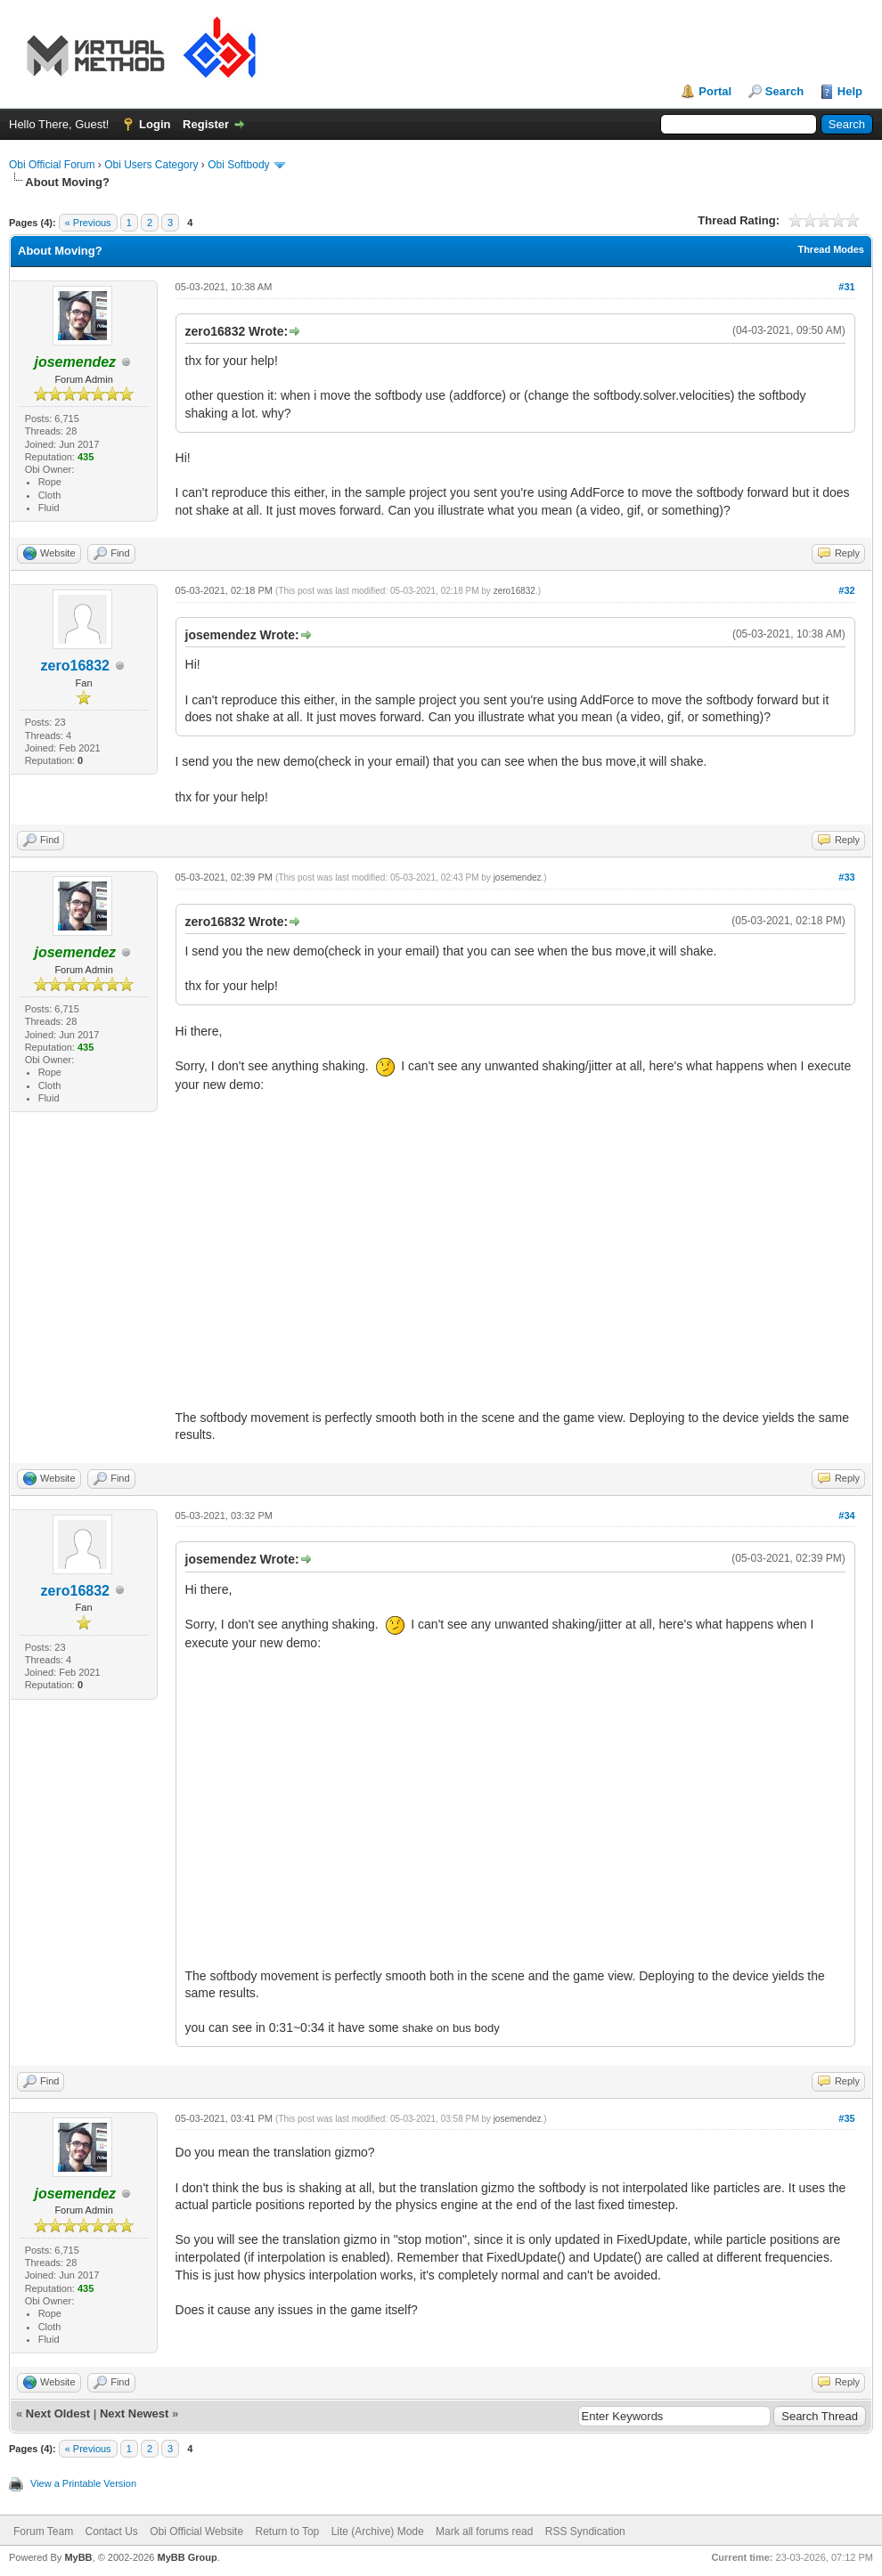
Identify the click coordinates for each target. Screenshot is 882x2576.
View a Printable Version (83, 2483)
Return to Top (287, 2531)
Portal (714, 91)
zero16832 (75, 665)
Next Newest (134, 2413)
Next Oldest (58, 2413)
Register (206, 124)
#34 (846, 1515)
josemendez (518, 877)
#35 (846, 2118)
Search (784, 91)
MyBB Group (186, 2557)
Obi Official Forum (51, 164)
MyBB (78, 2557)
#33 (846, 877)
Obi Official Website (196, 2531)
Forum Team (43, 2531)
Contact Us (111, 2531)
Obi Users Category (151, 164)
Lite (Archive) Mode (377, 2531)
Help (849, 91)
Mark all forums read (484, 2531)
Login (154, 124)
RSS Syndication (585, 2531)
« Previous (88, 222)
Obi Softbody (238, 164)
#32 (846, 590)
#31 (846, 286)
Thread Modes (830, 249)
